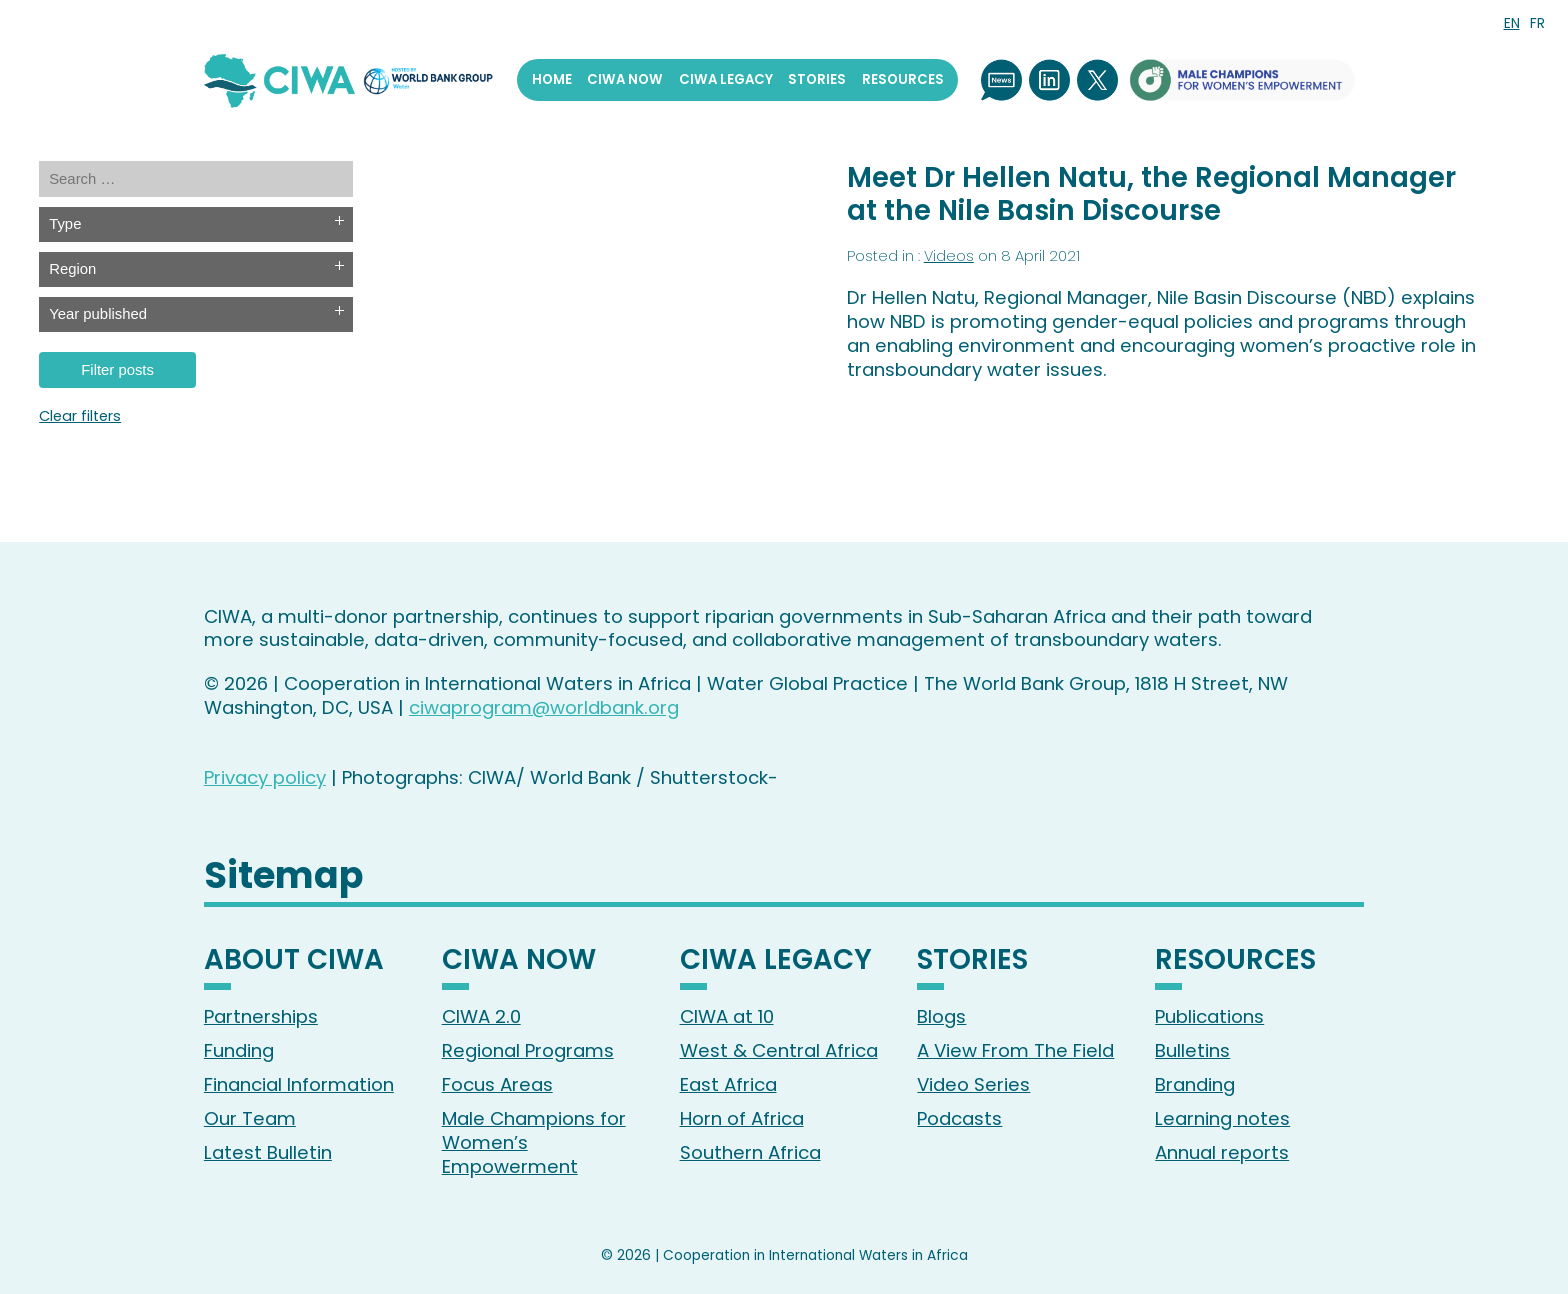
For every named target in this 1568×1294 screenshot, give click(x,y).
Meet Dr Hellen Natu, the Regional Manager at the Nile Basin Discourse (1151, 194)
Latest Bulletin (268, 1152)
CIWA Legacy (726, 79)
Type (65, 224)
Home (552, 79)
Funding (239, 1050)
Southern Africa (750, 1152)
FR (1537, 23)
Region (72, 269)
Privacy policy (265, 777)
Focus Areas (497, 1084)
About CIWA (294, 962)
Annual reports (1222, 1152)
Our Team (250, 1118)
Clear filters (80, 416)
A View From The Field (1015, 1050)
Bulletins (1192, 1050)
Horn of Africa (742, 1118)
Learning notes (1222, 1118)
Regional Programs (528, 1050)
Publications (1209, 1016)
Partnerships (261, 1016)
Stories (817, 79)
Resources (903, 79)
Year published (98, 314)
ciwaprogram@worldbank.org (544, 707)
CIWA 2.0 (481, 1016)
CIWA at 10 (727, 1016)
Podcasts (959, 1118)
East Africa (728, 1084)
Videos (949, 256)
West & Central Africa (779, 1050)
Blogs (941, 1016)
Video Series (973, 1084)
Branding (1195, 1084)
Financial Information (299, 1084)
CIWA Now (625, 79)
